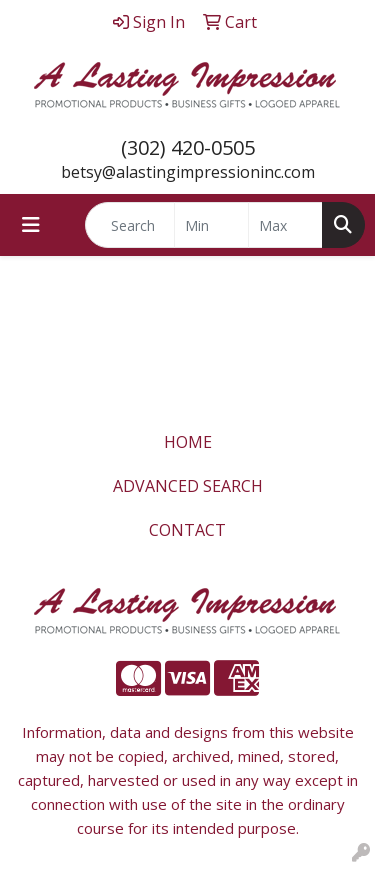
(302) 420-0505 (188, 147)
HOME (188, 442)
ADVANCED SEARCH (188, 486)
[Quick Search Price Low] (211, 225)
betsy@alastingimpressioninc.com (188, 172)
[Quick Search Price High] (285, 225)
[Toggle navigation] (31, 225)
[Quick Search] (130, 225)
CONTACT (187, 530)
